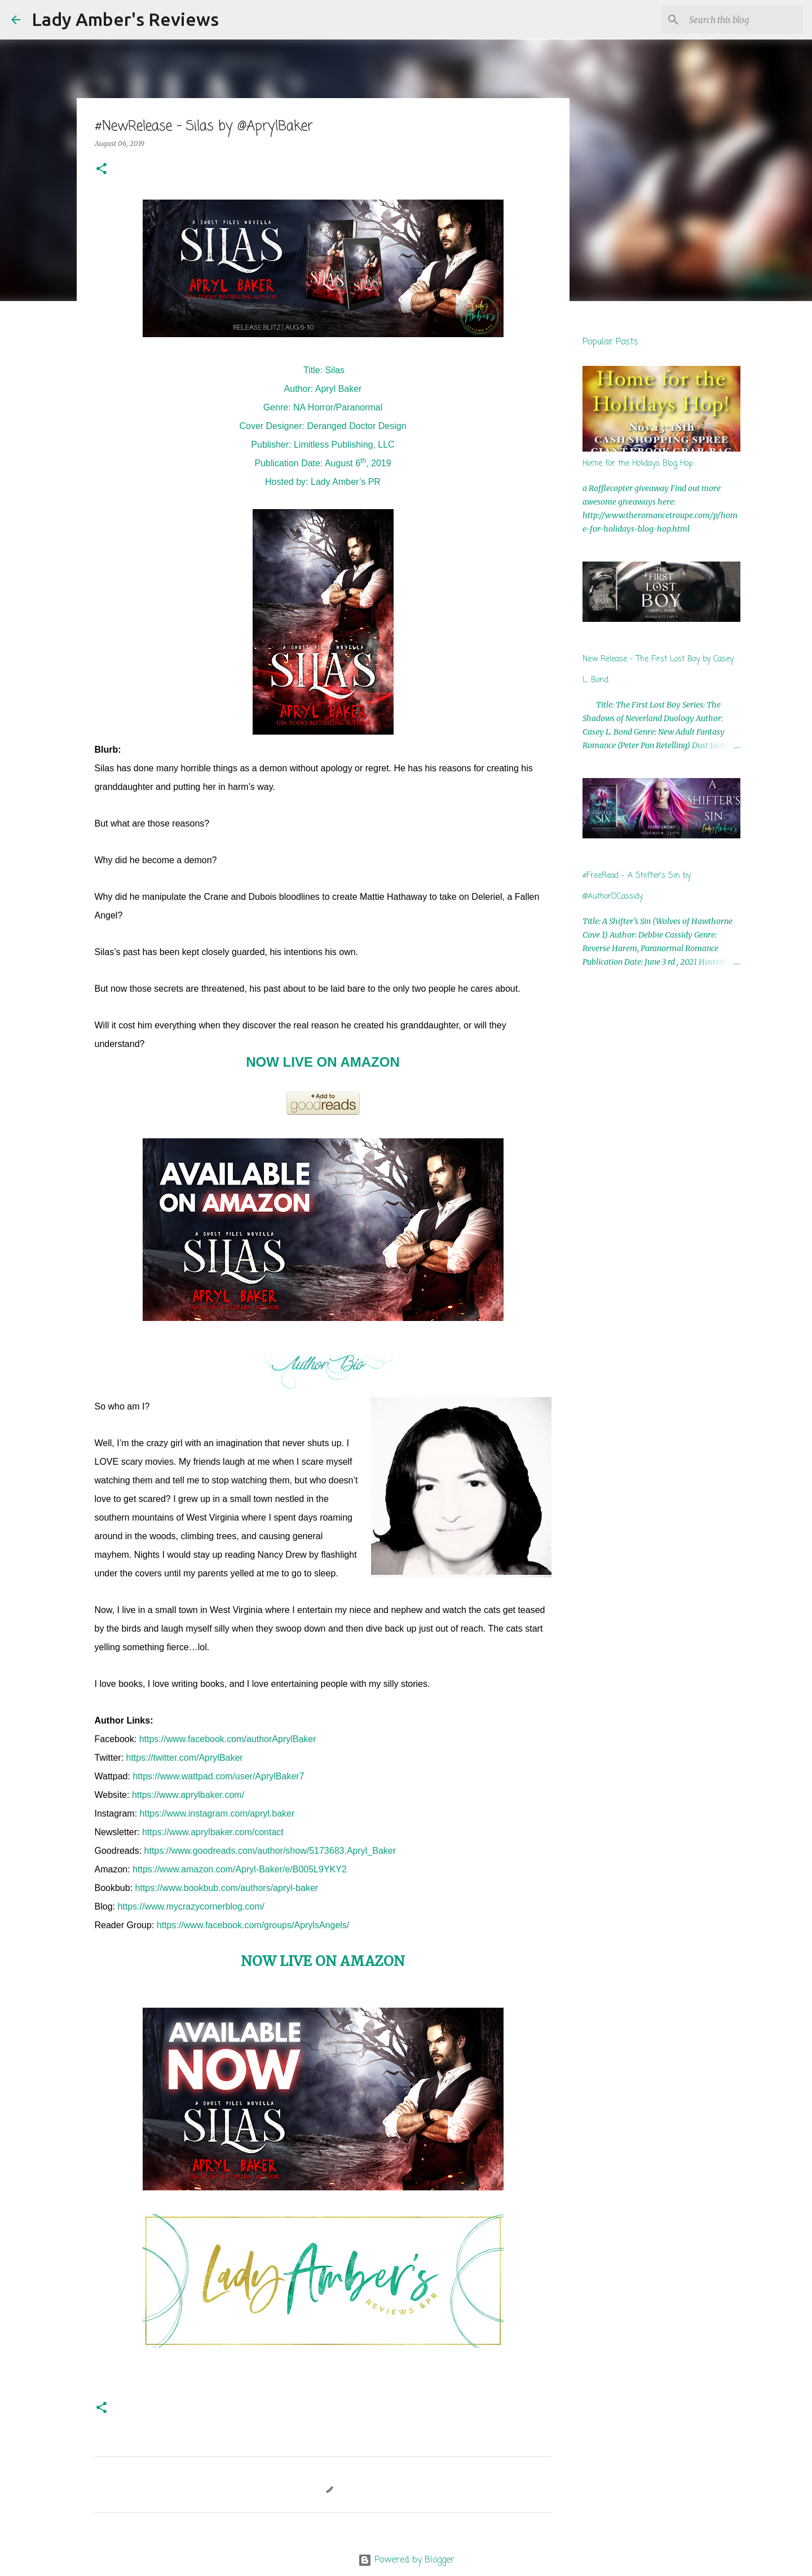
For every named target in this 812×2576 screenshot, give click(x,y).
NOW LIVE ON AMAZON (322, 1062)
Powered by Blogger (406, 2560)
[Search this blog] (744, 19)
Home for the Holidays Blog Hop (637, 464)
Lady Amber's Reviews (125, 19)
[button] (101, 169)
